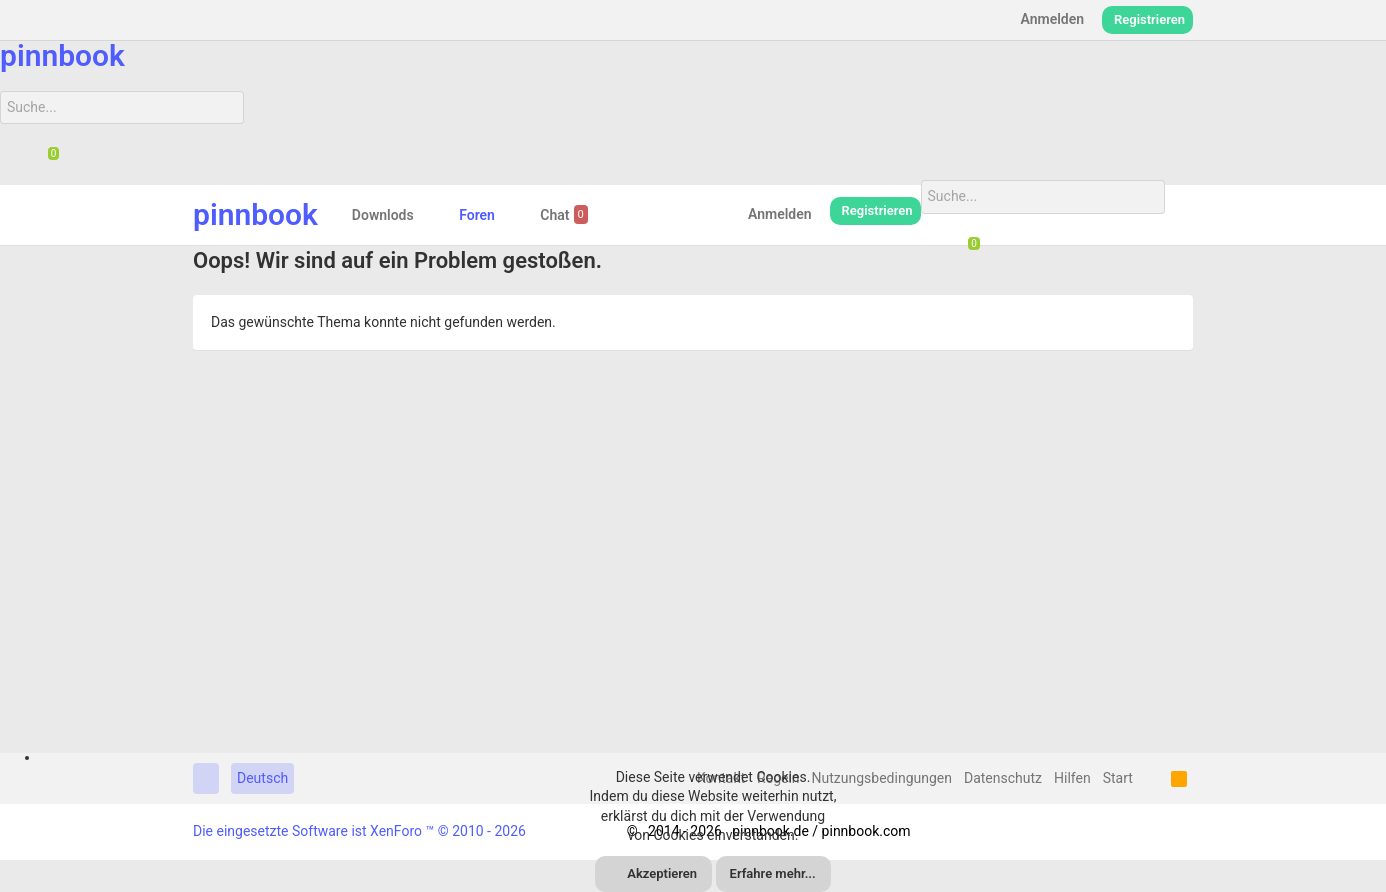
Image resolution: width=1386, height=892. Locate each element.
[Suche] (122, 108)
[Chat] (46, 159)
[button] (429, 215)
